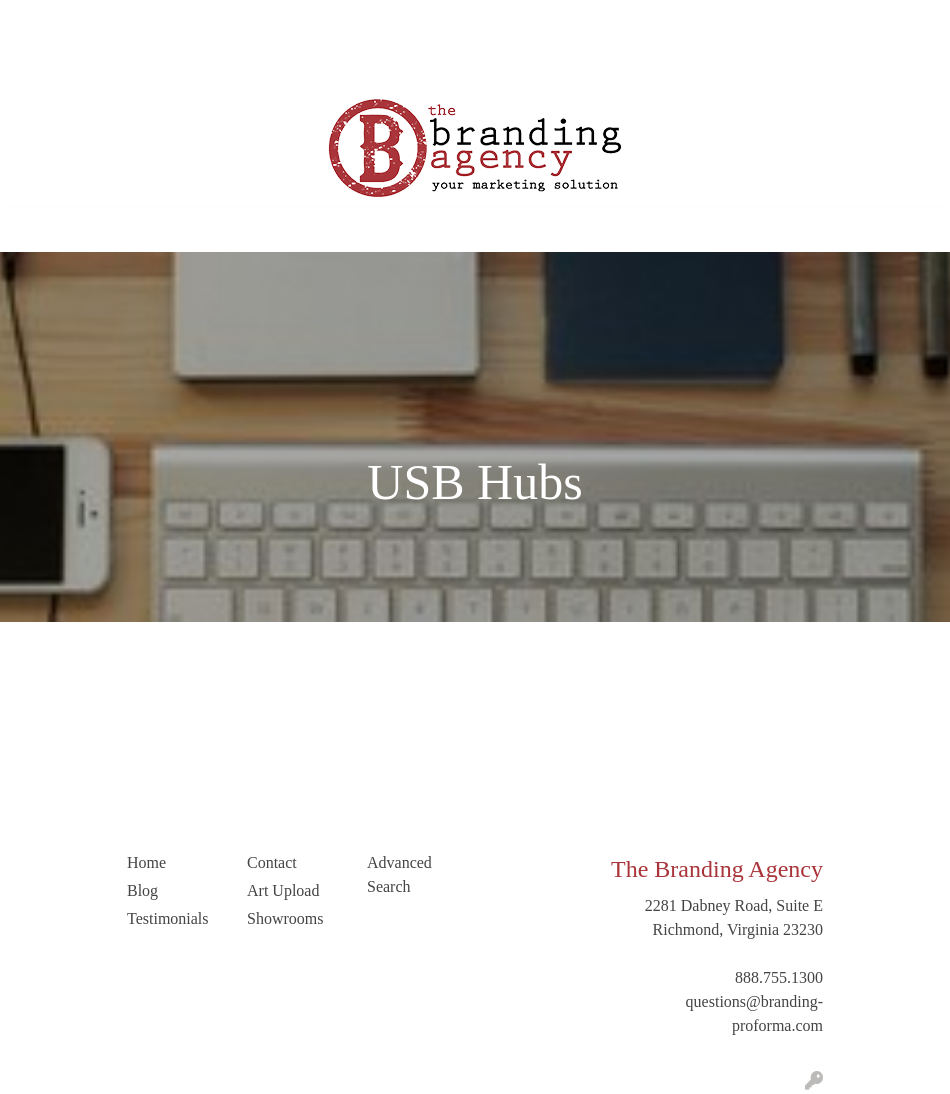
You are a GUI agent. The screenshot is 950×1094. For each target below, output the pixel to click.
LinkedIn (112, 65)
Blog (225, 21)
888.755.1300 (779, 977)
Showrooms (285, 918)
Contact (44, 65)
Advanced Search (399, 874)
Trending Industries (217, 65)
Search (814, 21)
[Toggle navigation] (31, 230)
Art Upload (387, 21)
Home (38, 21)
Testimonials (296, 21)
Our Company (117, 21)
